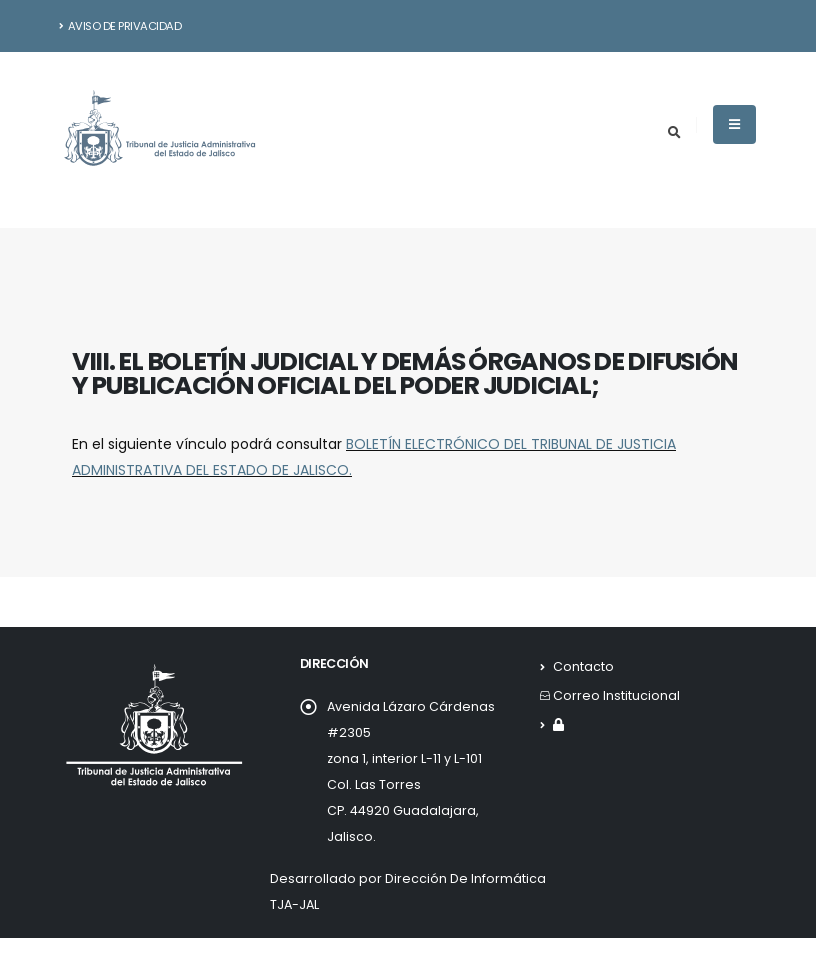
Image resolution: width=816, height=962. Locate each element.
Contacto (583, 666)
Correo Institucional (616, 695)
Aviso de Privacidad (120, 26)
